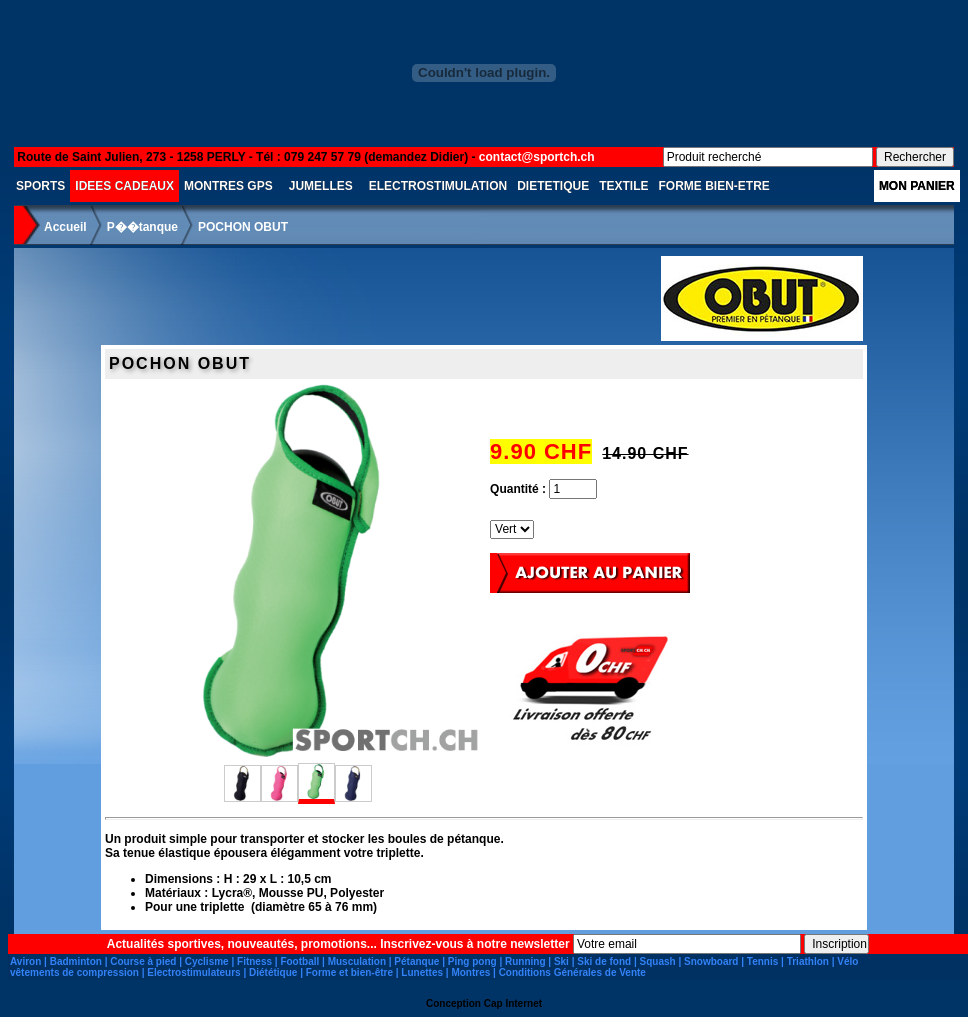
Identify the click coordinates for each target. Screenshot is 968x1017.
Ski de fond (604, 961)
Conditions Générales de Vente (572, 972)
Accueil (65, 227)
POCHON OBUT (243, 227)
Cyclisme (207, 961)
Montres (470, 972)
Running (525, 961)
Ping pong (472, 961)
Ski (561, 961)
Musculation (357, 961)
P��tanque (142, 227)
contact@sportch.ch (537, 157)
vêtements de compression (74, 972)
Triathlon (808, 961)
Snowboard (711, 961)
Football (299, 961)
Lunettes (422, 972)
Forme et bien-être (349, 972)
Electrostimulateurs (193, 972)
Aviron (25, 961)
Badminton (76, 961)
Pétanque (416, 961)
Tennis (762, 961)
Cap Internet (513, 1003)
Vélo (847, 961)
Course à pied (143, 961)
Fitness (254, 961)
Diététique (273, 972)
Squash (658, 961)
